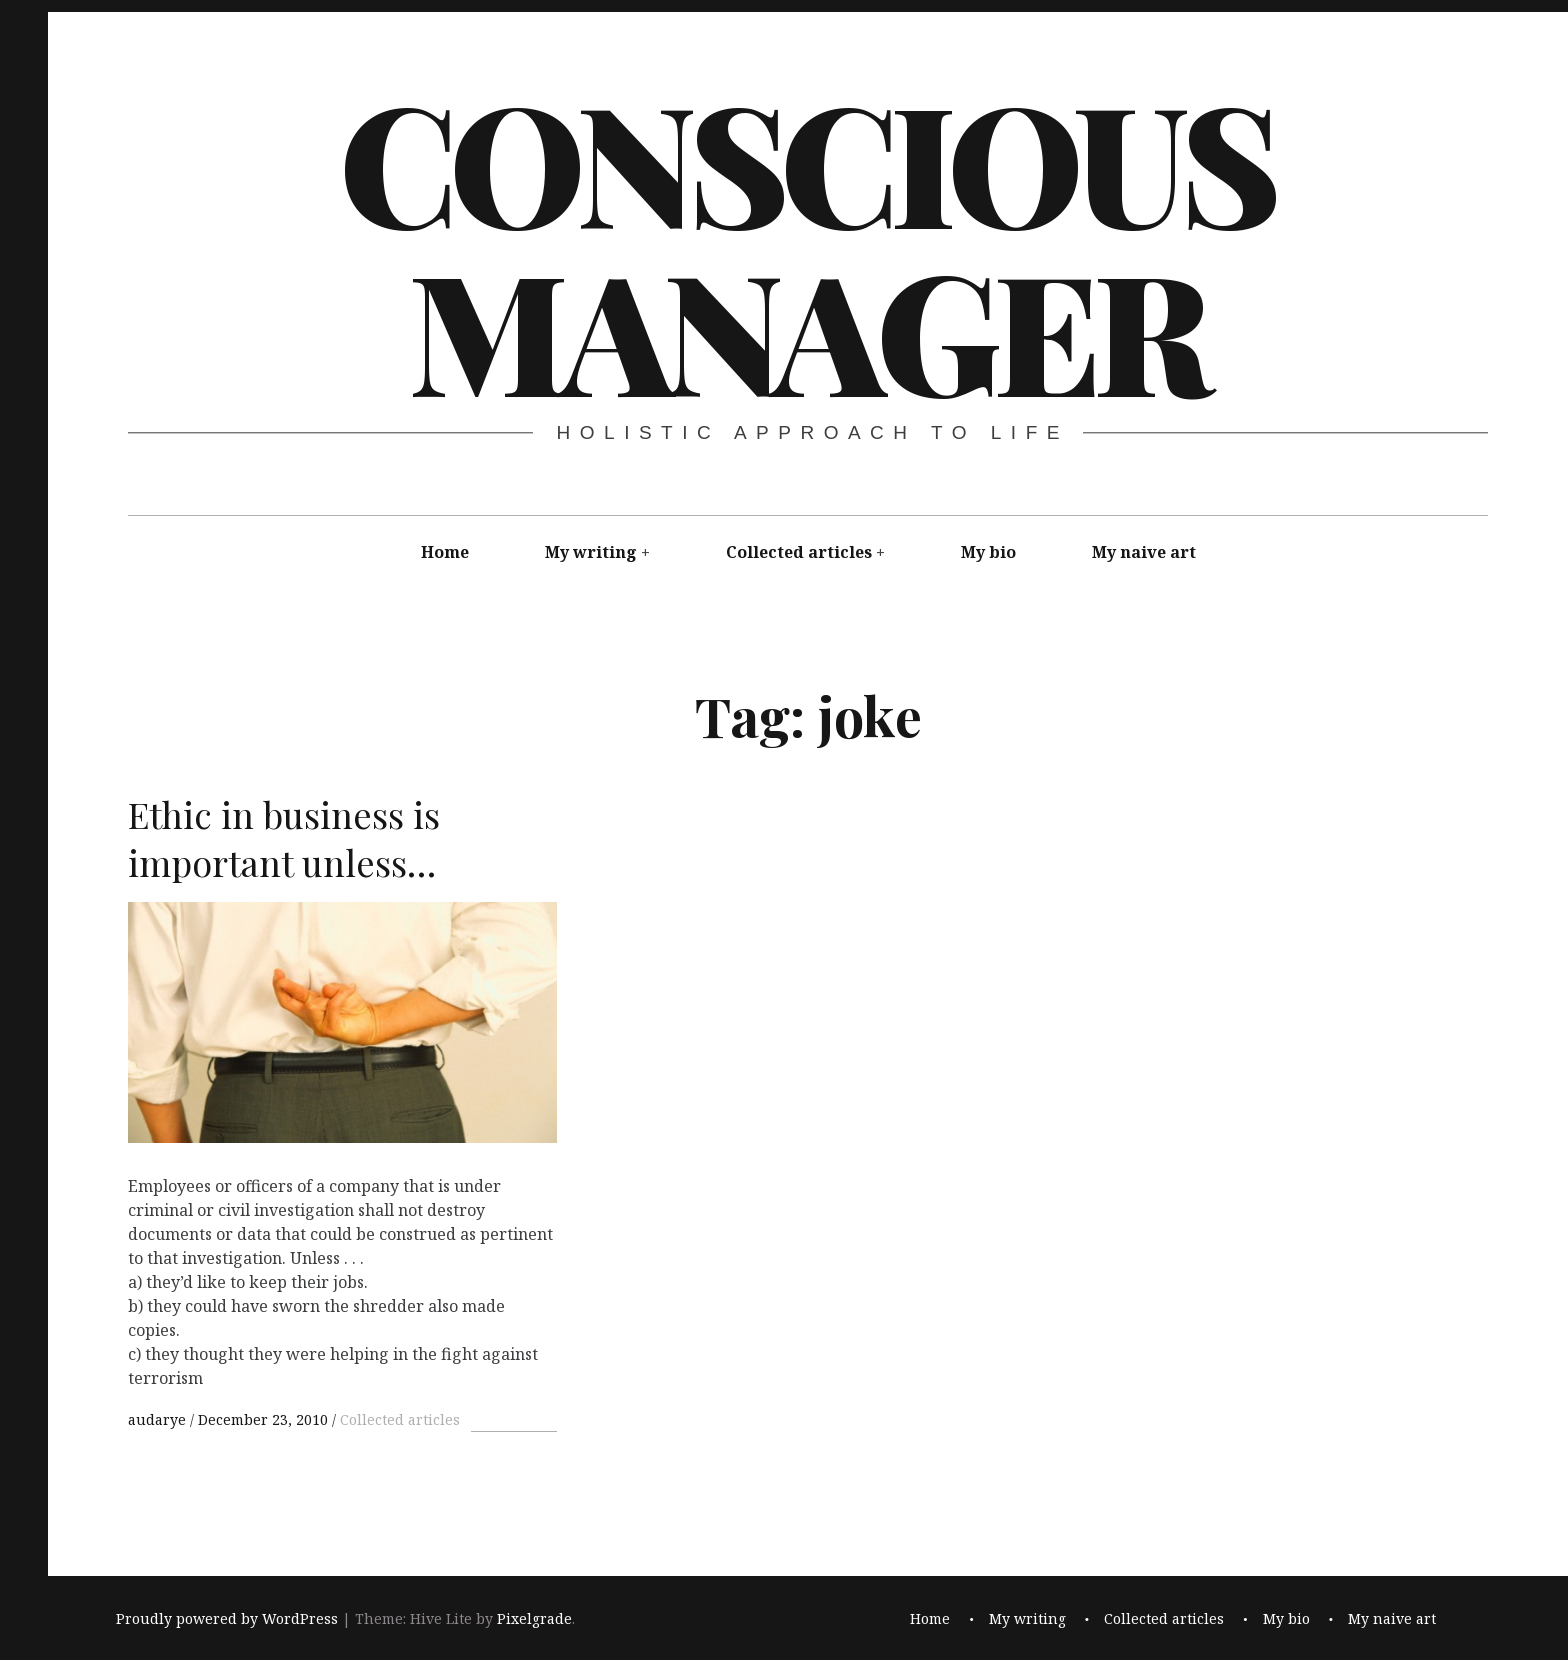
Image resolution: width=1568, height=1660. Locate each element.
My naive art (1144, 552)
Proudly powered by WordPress (227, 1619)
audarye (159, 1419)
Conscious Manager (806, 244)
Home (445, 552)
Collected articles (799, 552)
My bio (988, 552)
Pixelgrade (534, 1619)
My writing (591, 552)
